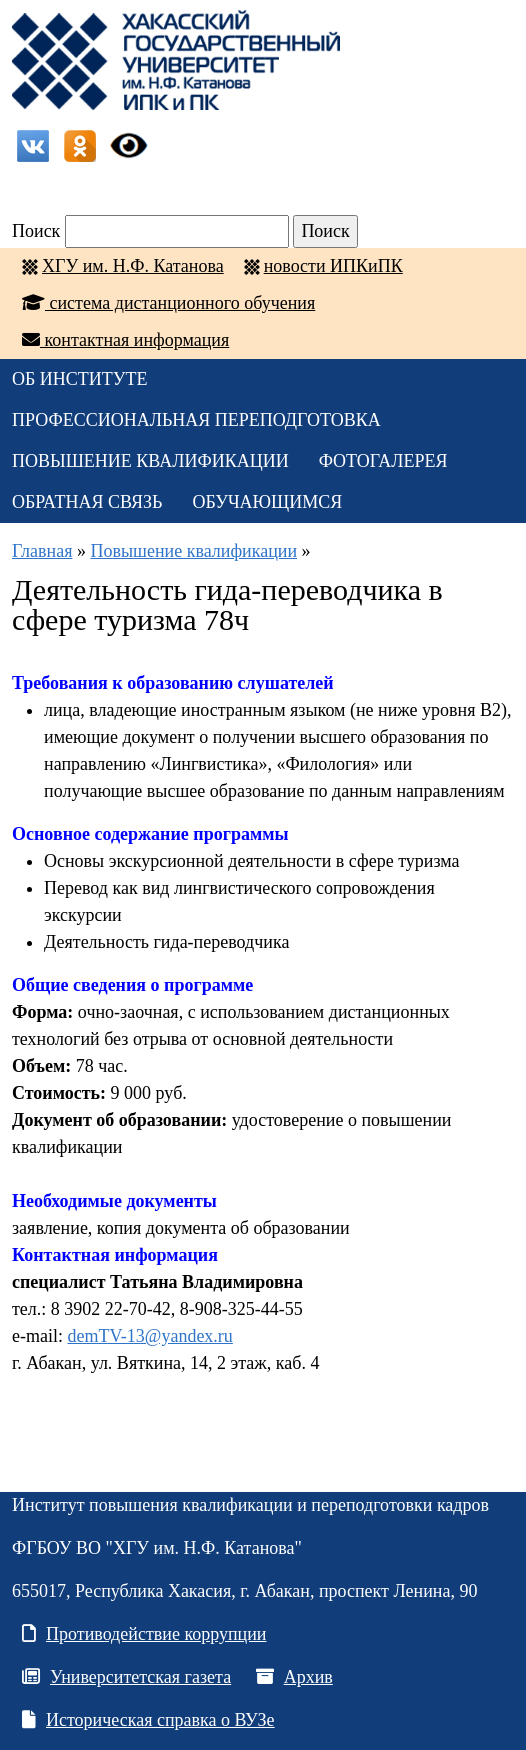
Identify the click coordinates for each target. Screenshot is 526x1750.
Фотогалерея (383, 461)
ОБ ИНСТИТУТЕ (80, 379)
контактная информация (125, 340)
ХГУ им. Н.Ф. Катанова (133, 266)
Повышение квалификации (150, 461)
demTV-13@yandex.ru (149, 1336)
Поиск (36, 231)
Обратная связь (87, 502)
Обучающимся (267, 502)
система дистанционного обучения (168, 303)
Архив (294, 1677)
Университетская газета (126, 1677)
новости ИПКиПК (333, 266)
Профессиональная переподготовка (196, 420)
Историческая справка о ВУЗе (148, 1720)
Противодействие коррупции (144, 1634)
